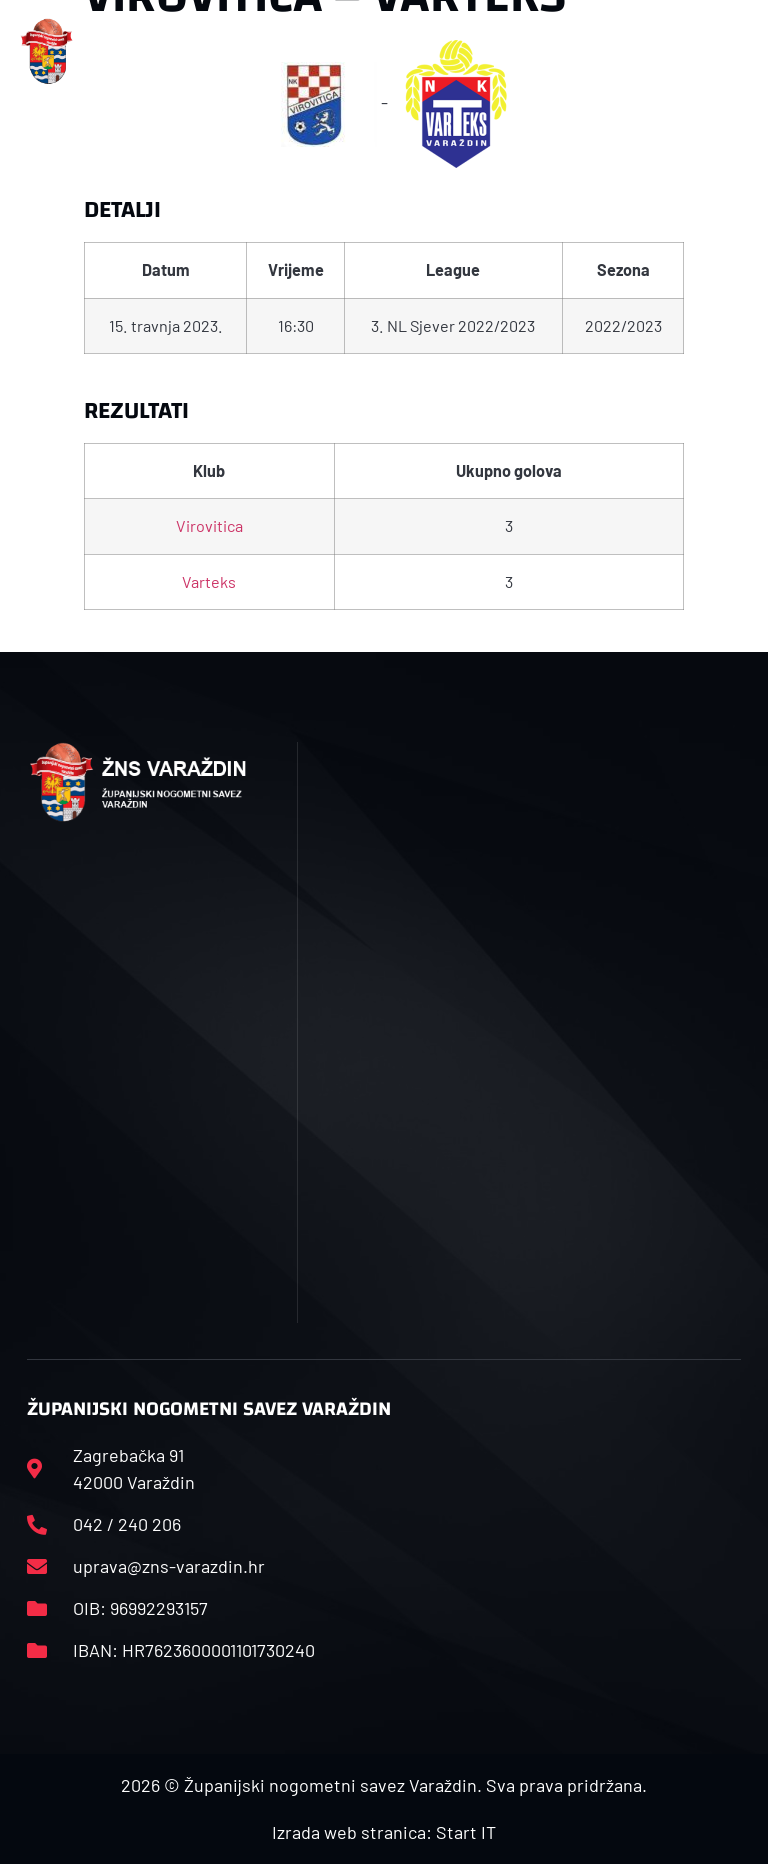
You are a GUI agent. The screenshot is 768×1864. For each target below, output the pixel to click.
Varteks (209, 581)
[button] (248, 51)
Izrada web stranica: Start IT (384, 1832)
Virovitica (209, 525)
